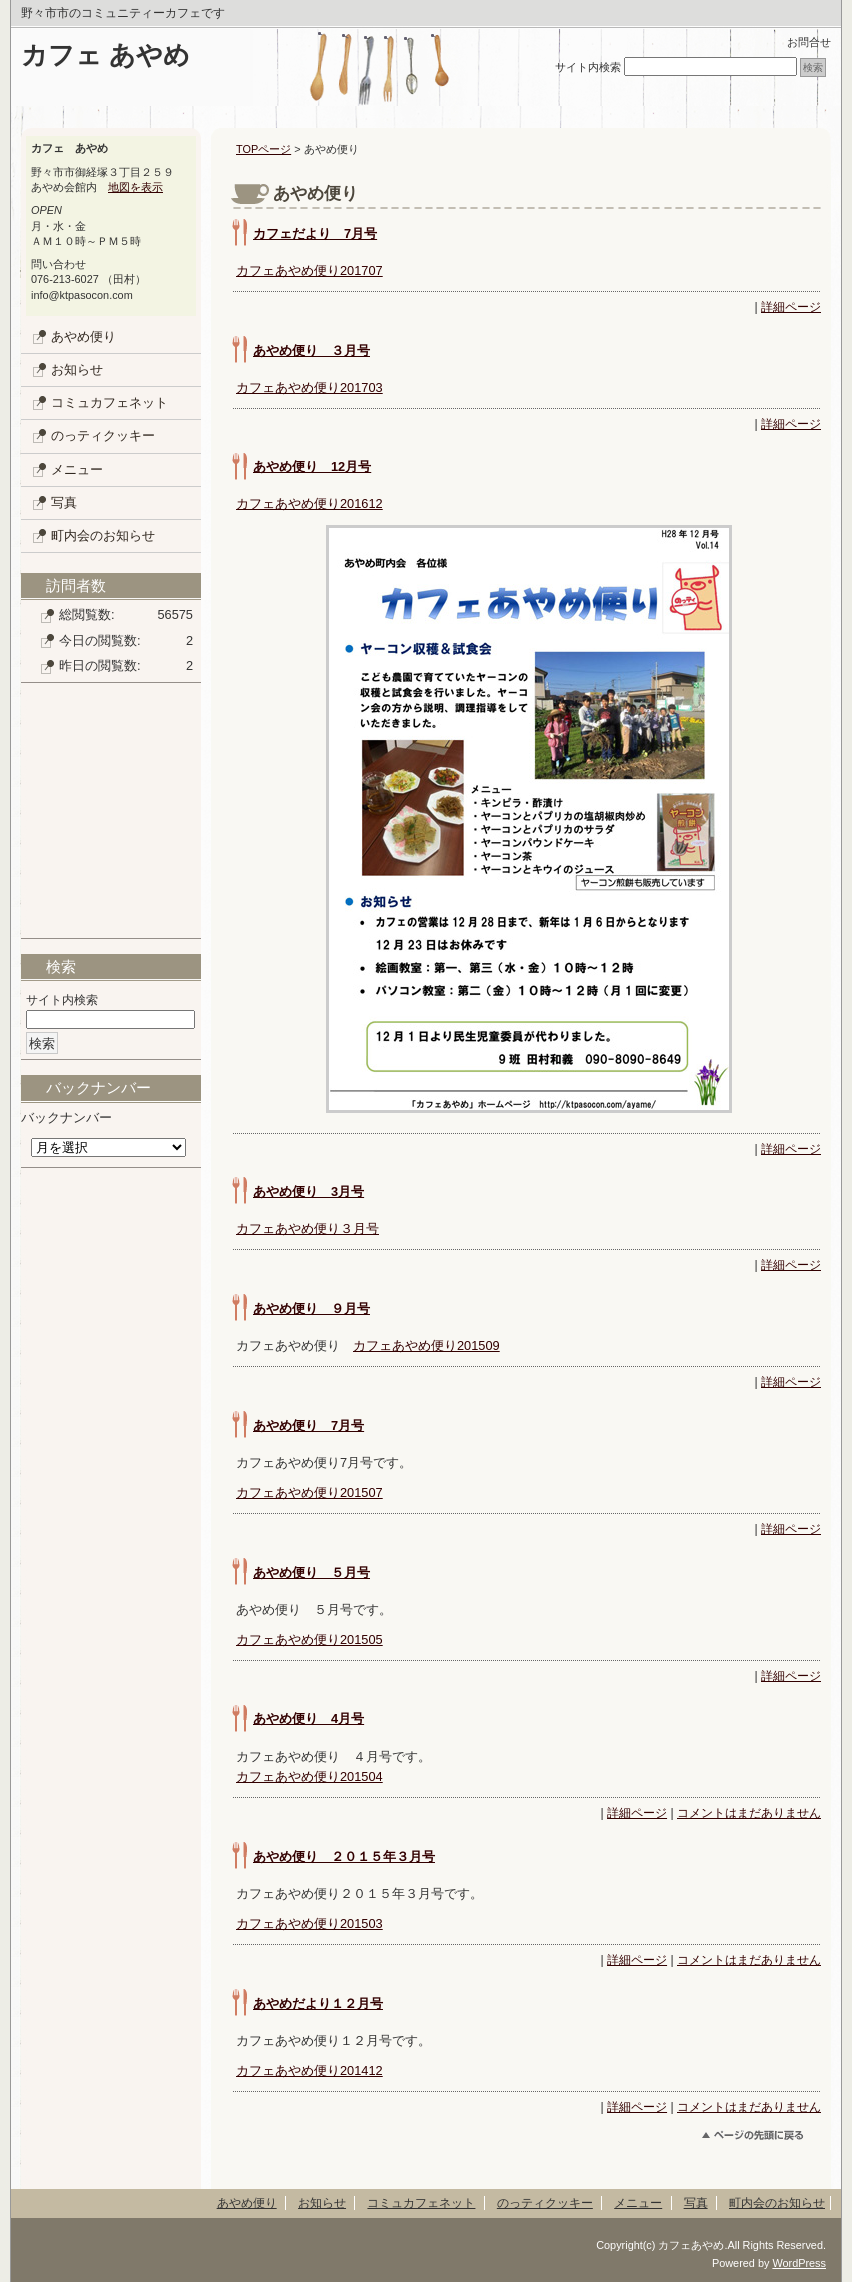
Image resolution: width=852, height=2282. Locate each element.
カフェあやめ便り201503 (309, 1923)
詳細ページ (791, 307)
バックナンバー (66, 1117)
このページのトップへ (761, 2139)
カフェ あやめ (105, 55)
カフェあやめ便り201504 (309, 1776)
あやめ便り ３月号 (311, 350)
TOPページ (263, 149)
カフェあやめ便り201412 (309, 2070)
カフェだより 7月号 (315, 233)
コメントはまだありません (749, 1813)
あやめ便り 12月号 (312, 466)
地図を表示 (135, 187)
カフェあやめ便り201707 (309, 270)
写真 (64, 502)
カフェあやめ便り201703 (309, 387)
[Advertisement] (111, 818)
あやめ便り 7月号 (308, 1425)
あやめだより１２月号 (318, 2003)
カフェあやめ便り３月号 (307, 1228)
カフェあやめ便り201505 (309, 1639)
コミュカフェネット (109, 402)
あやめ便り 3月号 (308, 1191)
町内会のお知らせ (103, 535)
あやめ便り (83, 336)
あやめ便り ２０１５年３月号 (344, 1856)
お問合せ (809, 42)
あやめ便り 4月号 (308, 1718)
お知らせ (77, 369)
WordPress (799, 2263)
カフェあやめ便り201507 (309, 1492)
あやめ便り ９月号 (311, 1308)
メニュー (77, 469)
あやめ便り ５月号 (311, 1572)
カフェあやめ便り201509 (426, 1345)
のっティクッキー (103, 435)
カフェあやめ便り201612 (309, 503)
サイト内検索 (588, 67)
